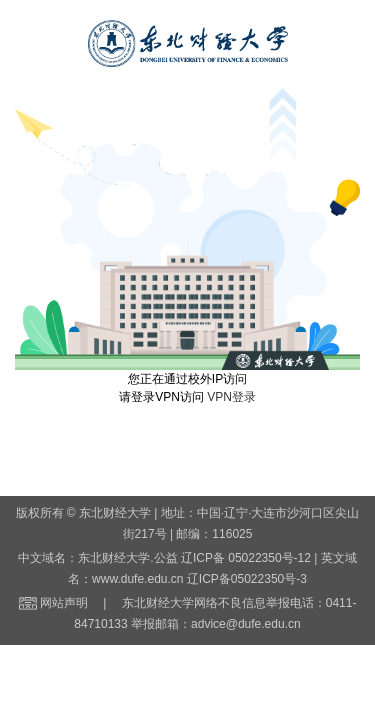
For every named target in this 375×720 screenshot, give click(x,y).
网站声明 (64, 603)
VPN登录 (231, 397)
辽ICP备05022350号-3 (247, 579)
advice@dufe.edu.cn (246, 624)
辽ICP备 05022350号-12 (246, 558)
